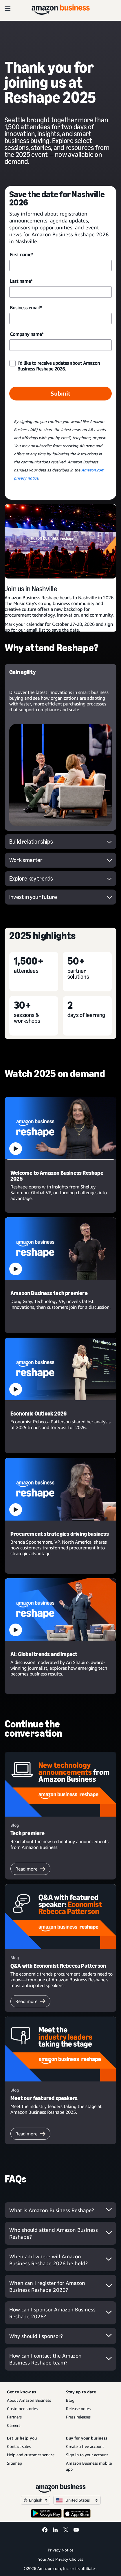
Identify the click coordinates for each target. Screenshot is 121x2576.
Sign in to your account (87, 2454)
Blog (70, 2400)
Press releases (78, 2416)
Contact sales (19, 2446)
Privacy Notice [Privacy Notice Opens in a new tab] (60, 2549)
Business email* (26, 307)
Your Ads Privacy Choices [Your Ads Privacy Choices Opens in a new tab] (60, 2559)
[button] (60, 1128)
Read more (30, 1869)
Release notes (78, 2408)
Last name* (21, 281)
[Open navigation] (7, 8)
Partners (14, 2416)
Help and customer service (30, 2454)
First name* (21, 254)
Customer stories (22, 2408)
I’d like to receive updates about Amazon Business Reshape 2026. (58, 366)
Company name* (26, 334)
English (35, 2500)
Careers (13, 2425)
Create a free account (85, 2446)
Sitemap (14, 2463)
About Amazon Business (29, 2400)
